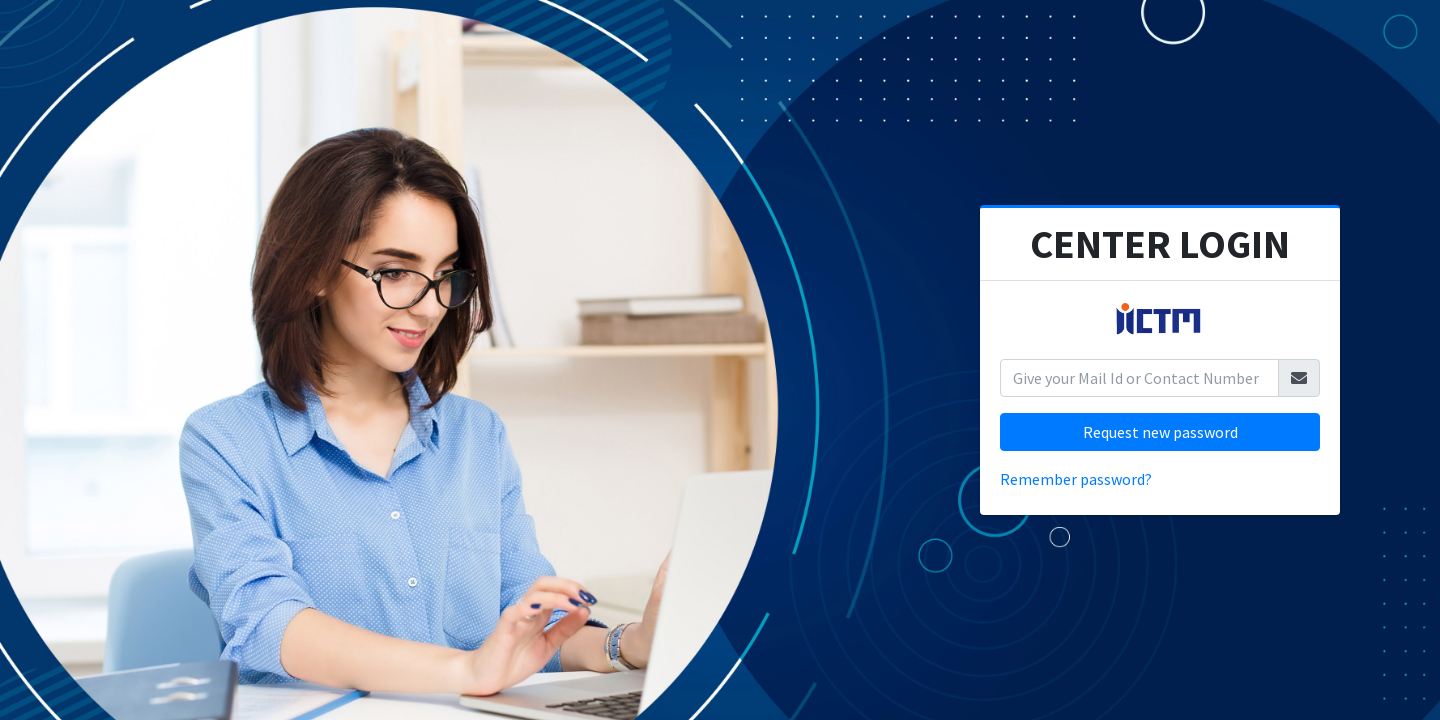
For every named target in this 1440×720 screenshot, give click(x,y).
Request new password (1160, 432)
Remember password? (1076, 479)
